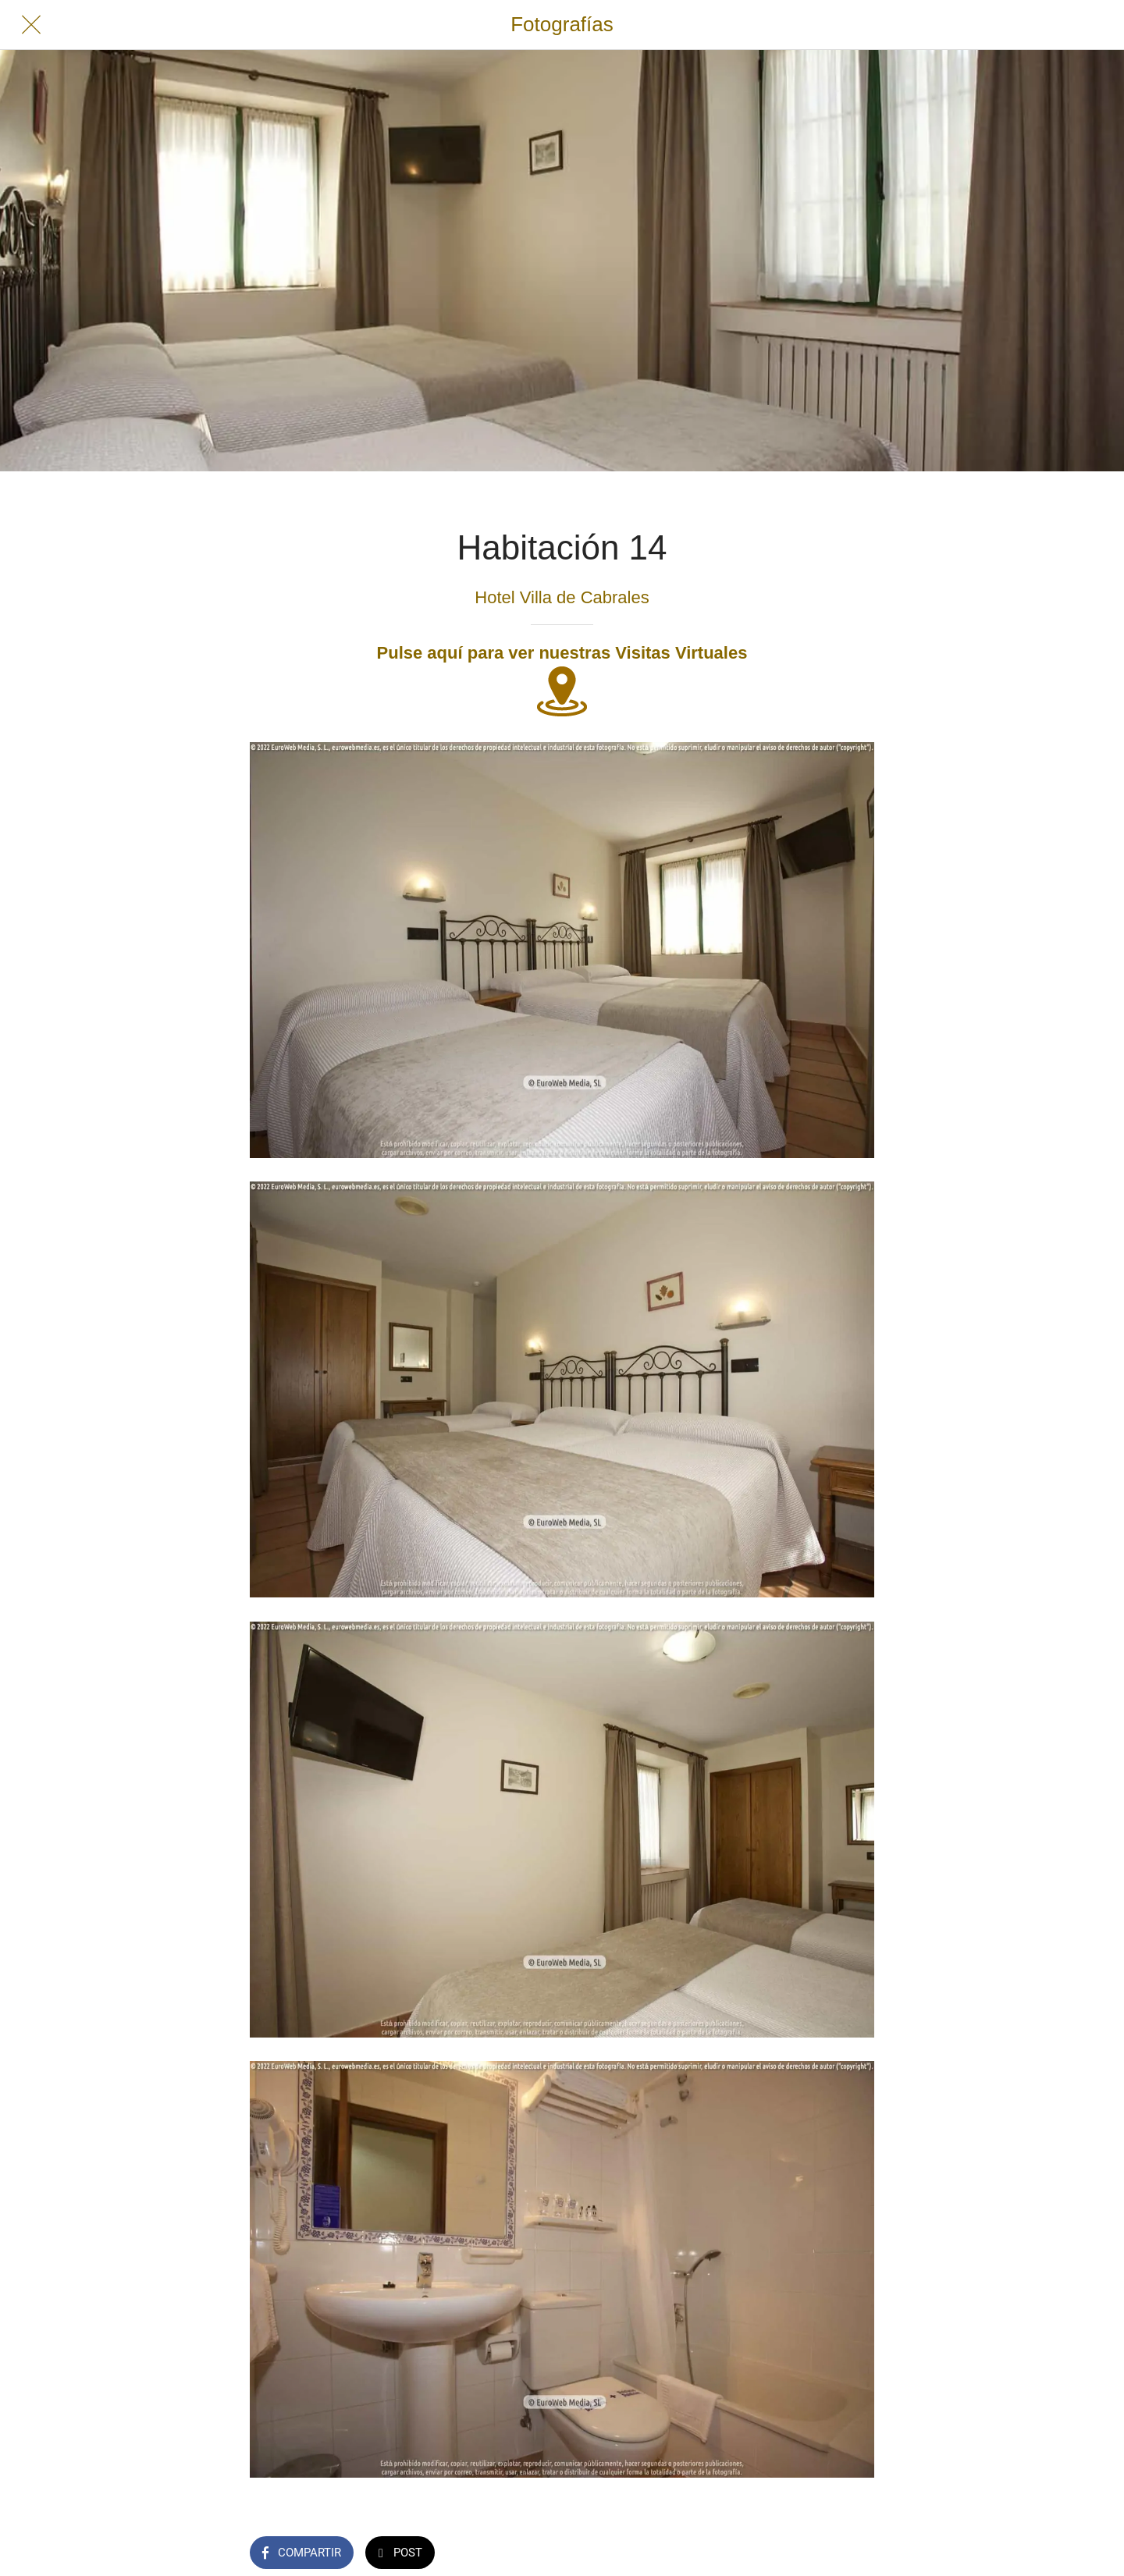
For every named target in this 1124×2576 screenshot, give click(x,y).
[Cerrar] (31, 25)
